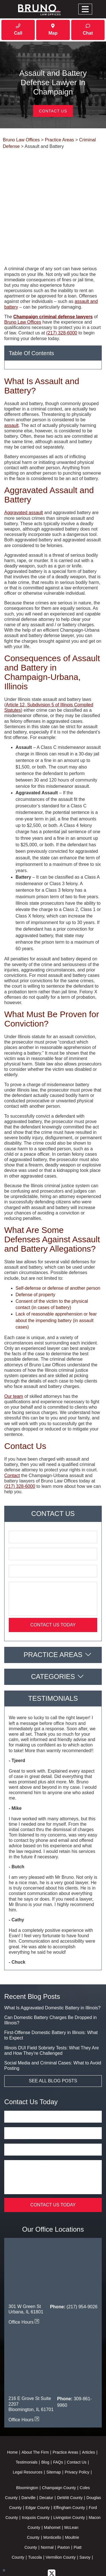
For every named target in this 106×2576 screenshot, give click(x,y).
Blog (45, 2419)
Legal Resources (27, 2429)
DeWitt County (70, 2455)
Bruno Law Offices (22, 279)
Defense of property (35, 1251)
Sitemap (53, 2429)
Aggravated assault (23, 469)
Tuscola (35, 2514)
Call (18, 29)
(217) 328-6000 (61, 290)
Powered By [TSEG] (52, 2560)
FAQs (58, 2419)
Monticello (52, 2494)
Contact (12, 1432)
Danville (28, 2455)
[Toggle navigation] (85, 9)
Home (12, 2409)
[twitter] (51, 2530)
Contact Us (53, 111)
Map (52, 29)
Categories (53, 1633)
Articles (88, 2409)
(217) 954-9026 (82, 2263)
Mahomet (52, 2484)
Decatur (46, 2455)
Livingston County (69, 2474)
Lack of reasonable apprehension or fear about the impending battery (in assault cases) (56, 1278)
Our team (13, 1353)
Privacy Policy (77, 2429)
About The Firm (35, 2409)
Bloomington (27, 2445)
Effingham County (69, 2464)
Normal (47, 2504)
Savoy (84, 2514)
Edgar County (37, 2464)
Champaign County (59, 2445)
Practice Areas (52, 1612)
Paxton (63, 2504)
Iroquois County (35, 2474)
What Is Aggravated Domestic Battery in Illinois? (52, 1965)
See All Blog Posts (53, 2037)
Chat (88, 29)
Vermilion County (61, 2514)
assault (11, 382)
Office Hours (23, 2279)
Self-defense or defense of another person (58, 1245)
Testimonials (27, 2419)
